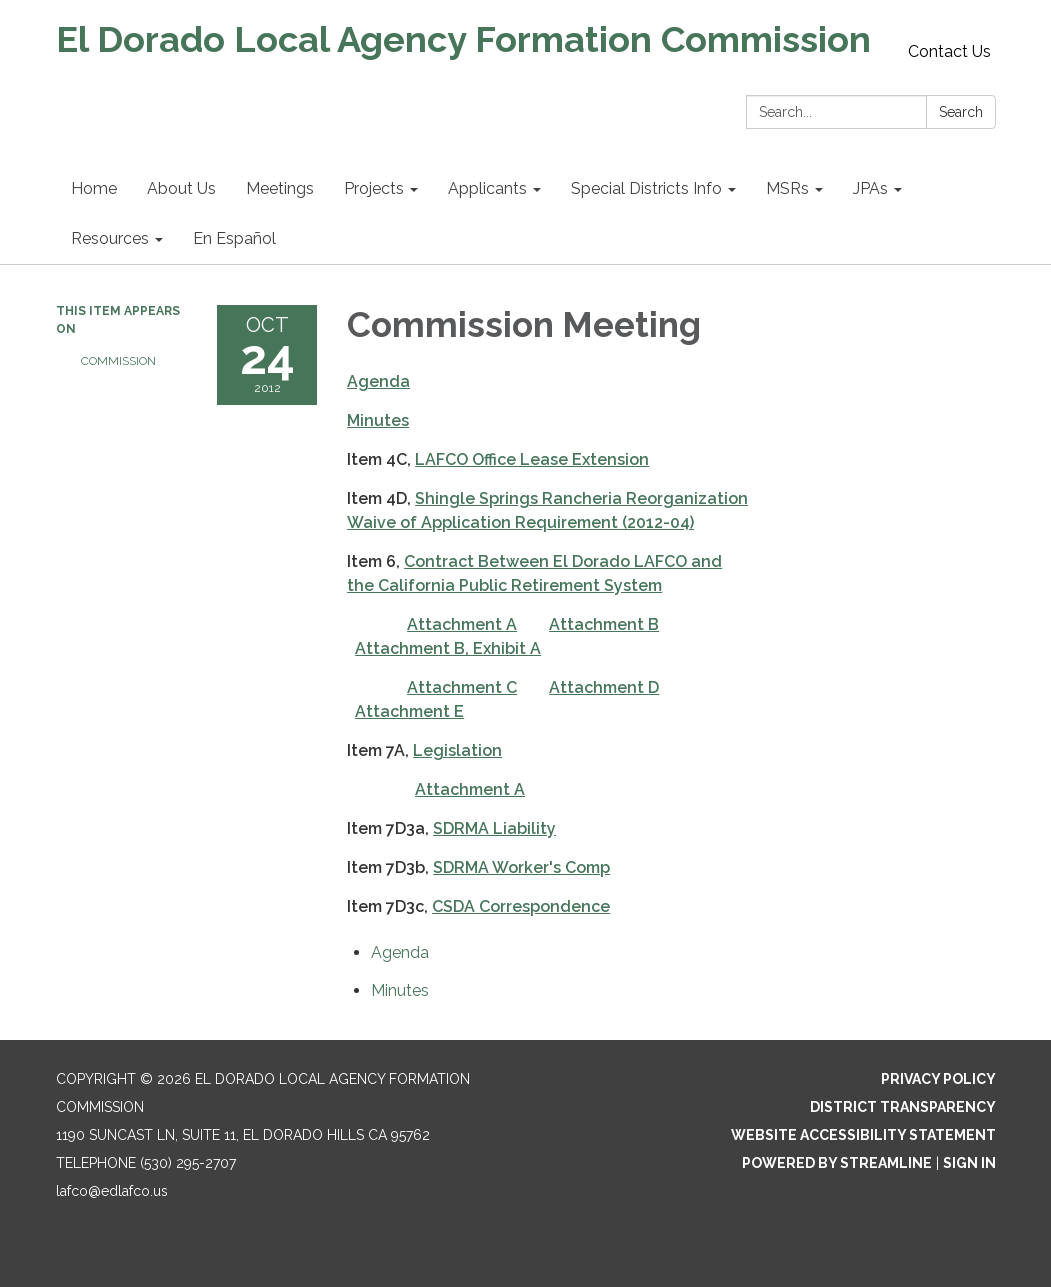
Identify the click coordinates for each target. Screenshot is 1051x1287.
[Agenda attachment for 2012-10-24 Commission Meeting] (400, 952)
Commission (118, 361)
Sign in (969, 1163)
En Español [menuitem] (234, 238)
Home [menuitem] (94, 188)
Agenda (378, 381)
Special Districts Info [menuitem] (646, 188)
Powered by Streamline (837, 1163)
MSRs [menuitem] (787, 188)
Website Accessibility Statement (863, 1135)
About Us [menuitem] (181, 188)
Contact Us (949, 51)
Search (961, 112)
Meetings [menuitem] (280, 188)
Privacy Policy (938, 1079)
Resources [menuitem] (110, 238)
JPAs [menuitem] (870, 188)
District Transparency (903, 1107)
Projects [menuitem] (374, 188)
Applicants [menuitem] (487, 188)
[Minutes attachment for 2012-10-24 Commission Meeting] (400, 990)
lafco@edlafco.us (112, 1191)
